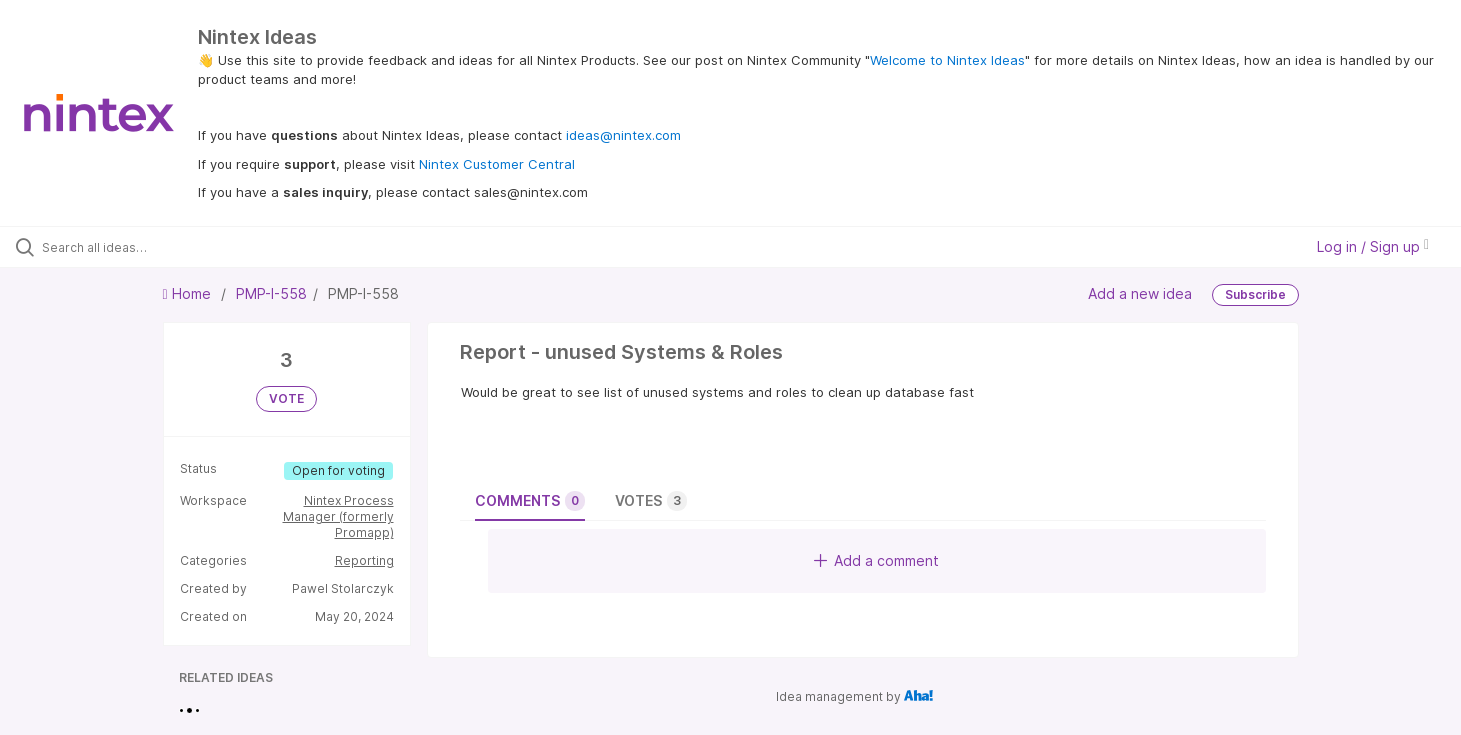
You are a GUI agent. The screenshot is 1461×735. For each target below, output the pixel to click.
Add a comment (876, 560)
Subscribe (1255, 294)
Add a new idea (1140, 293)
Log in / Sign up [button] (1373, 246)
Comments (530, 501)
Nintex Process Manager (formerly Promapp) (338, 516)
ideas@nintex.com (623, 135)
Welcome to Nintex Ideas (947, 60)
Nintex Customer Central (497, 164)
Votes (651, 501)
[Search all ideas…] (171, 247)
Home (189, 293)
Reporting (364, 560)
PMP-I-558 (271, 293)
